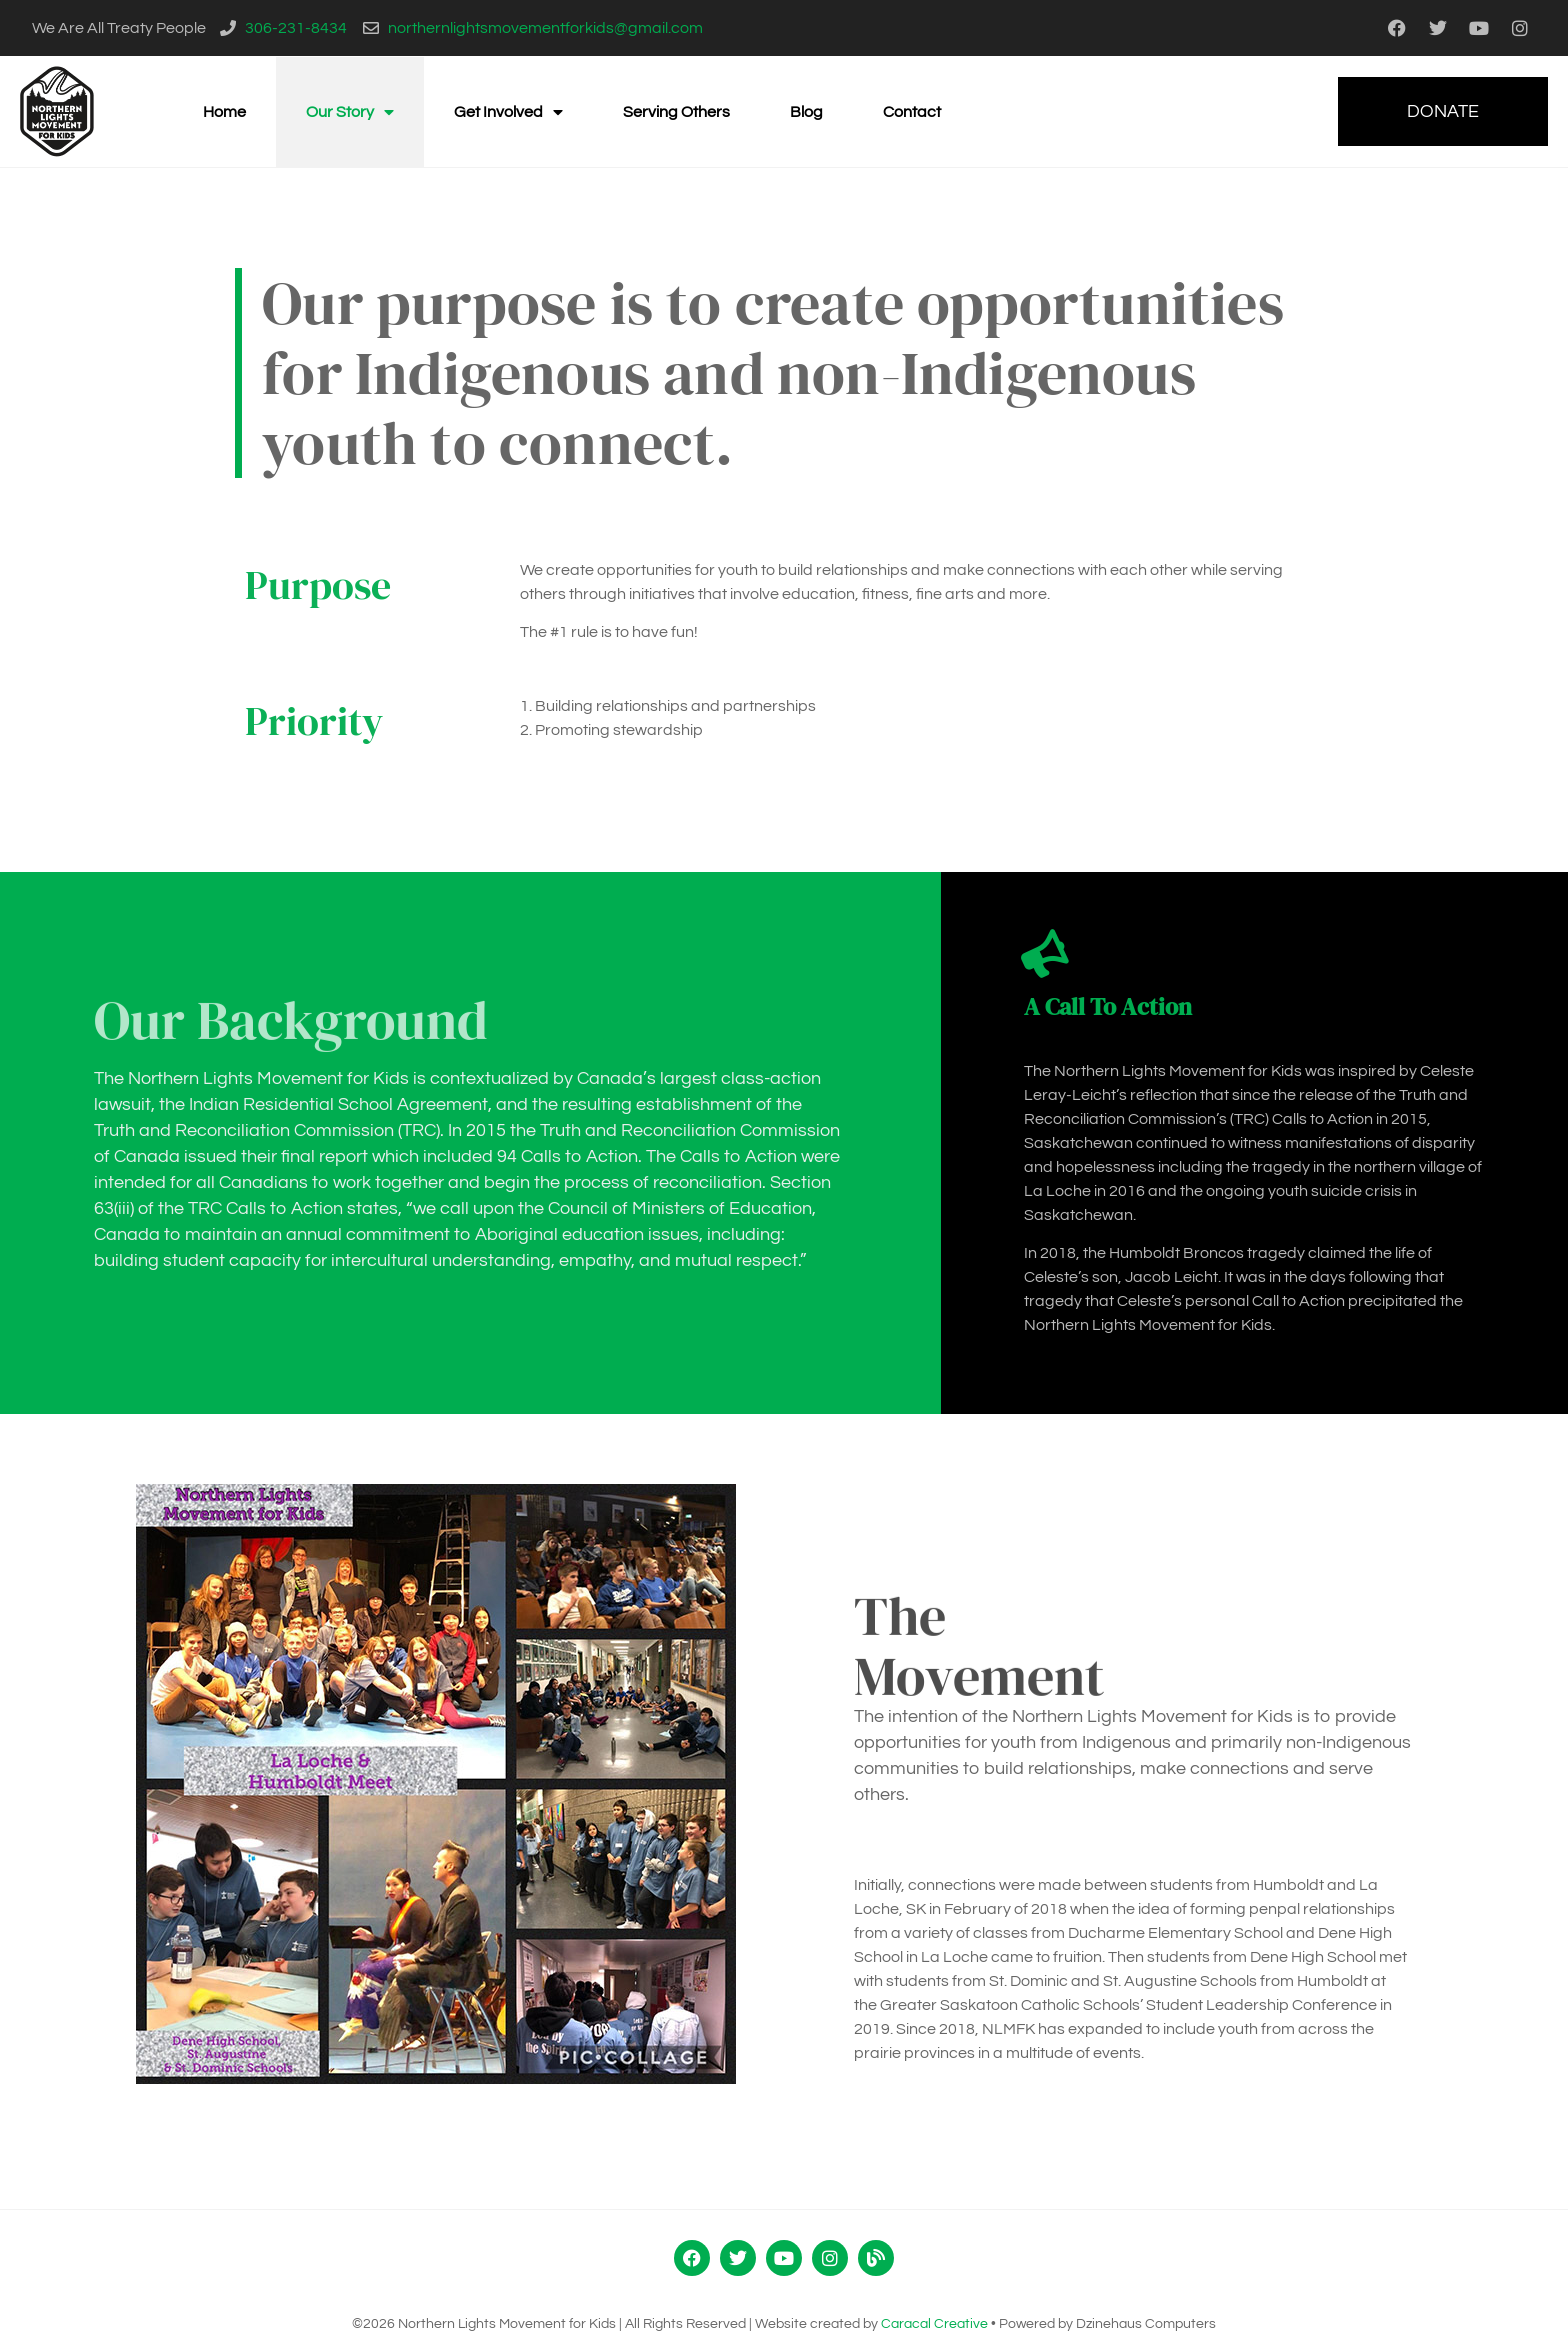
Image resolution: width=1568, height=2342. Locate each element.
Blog (806, 112)
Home (224, 112)
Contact (912, 112)
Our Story (350, 112)
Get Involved (508, 112)
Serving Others (676, 112)
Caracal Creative (934, 2324)
